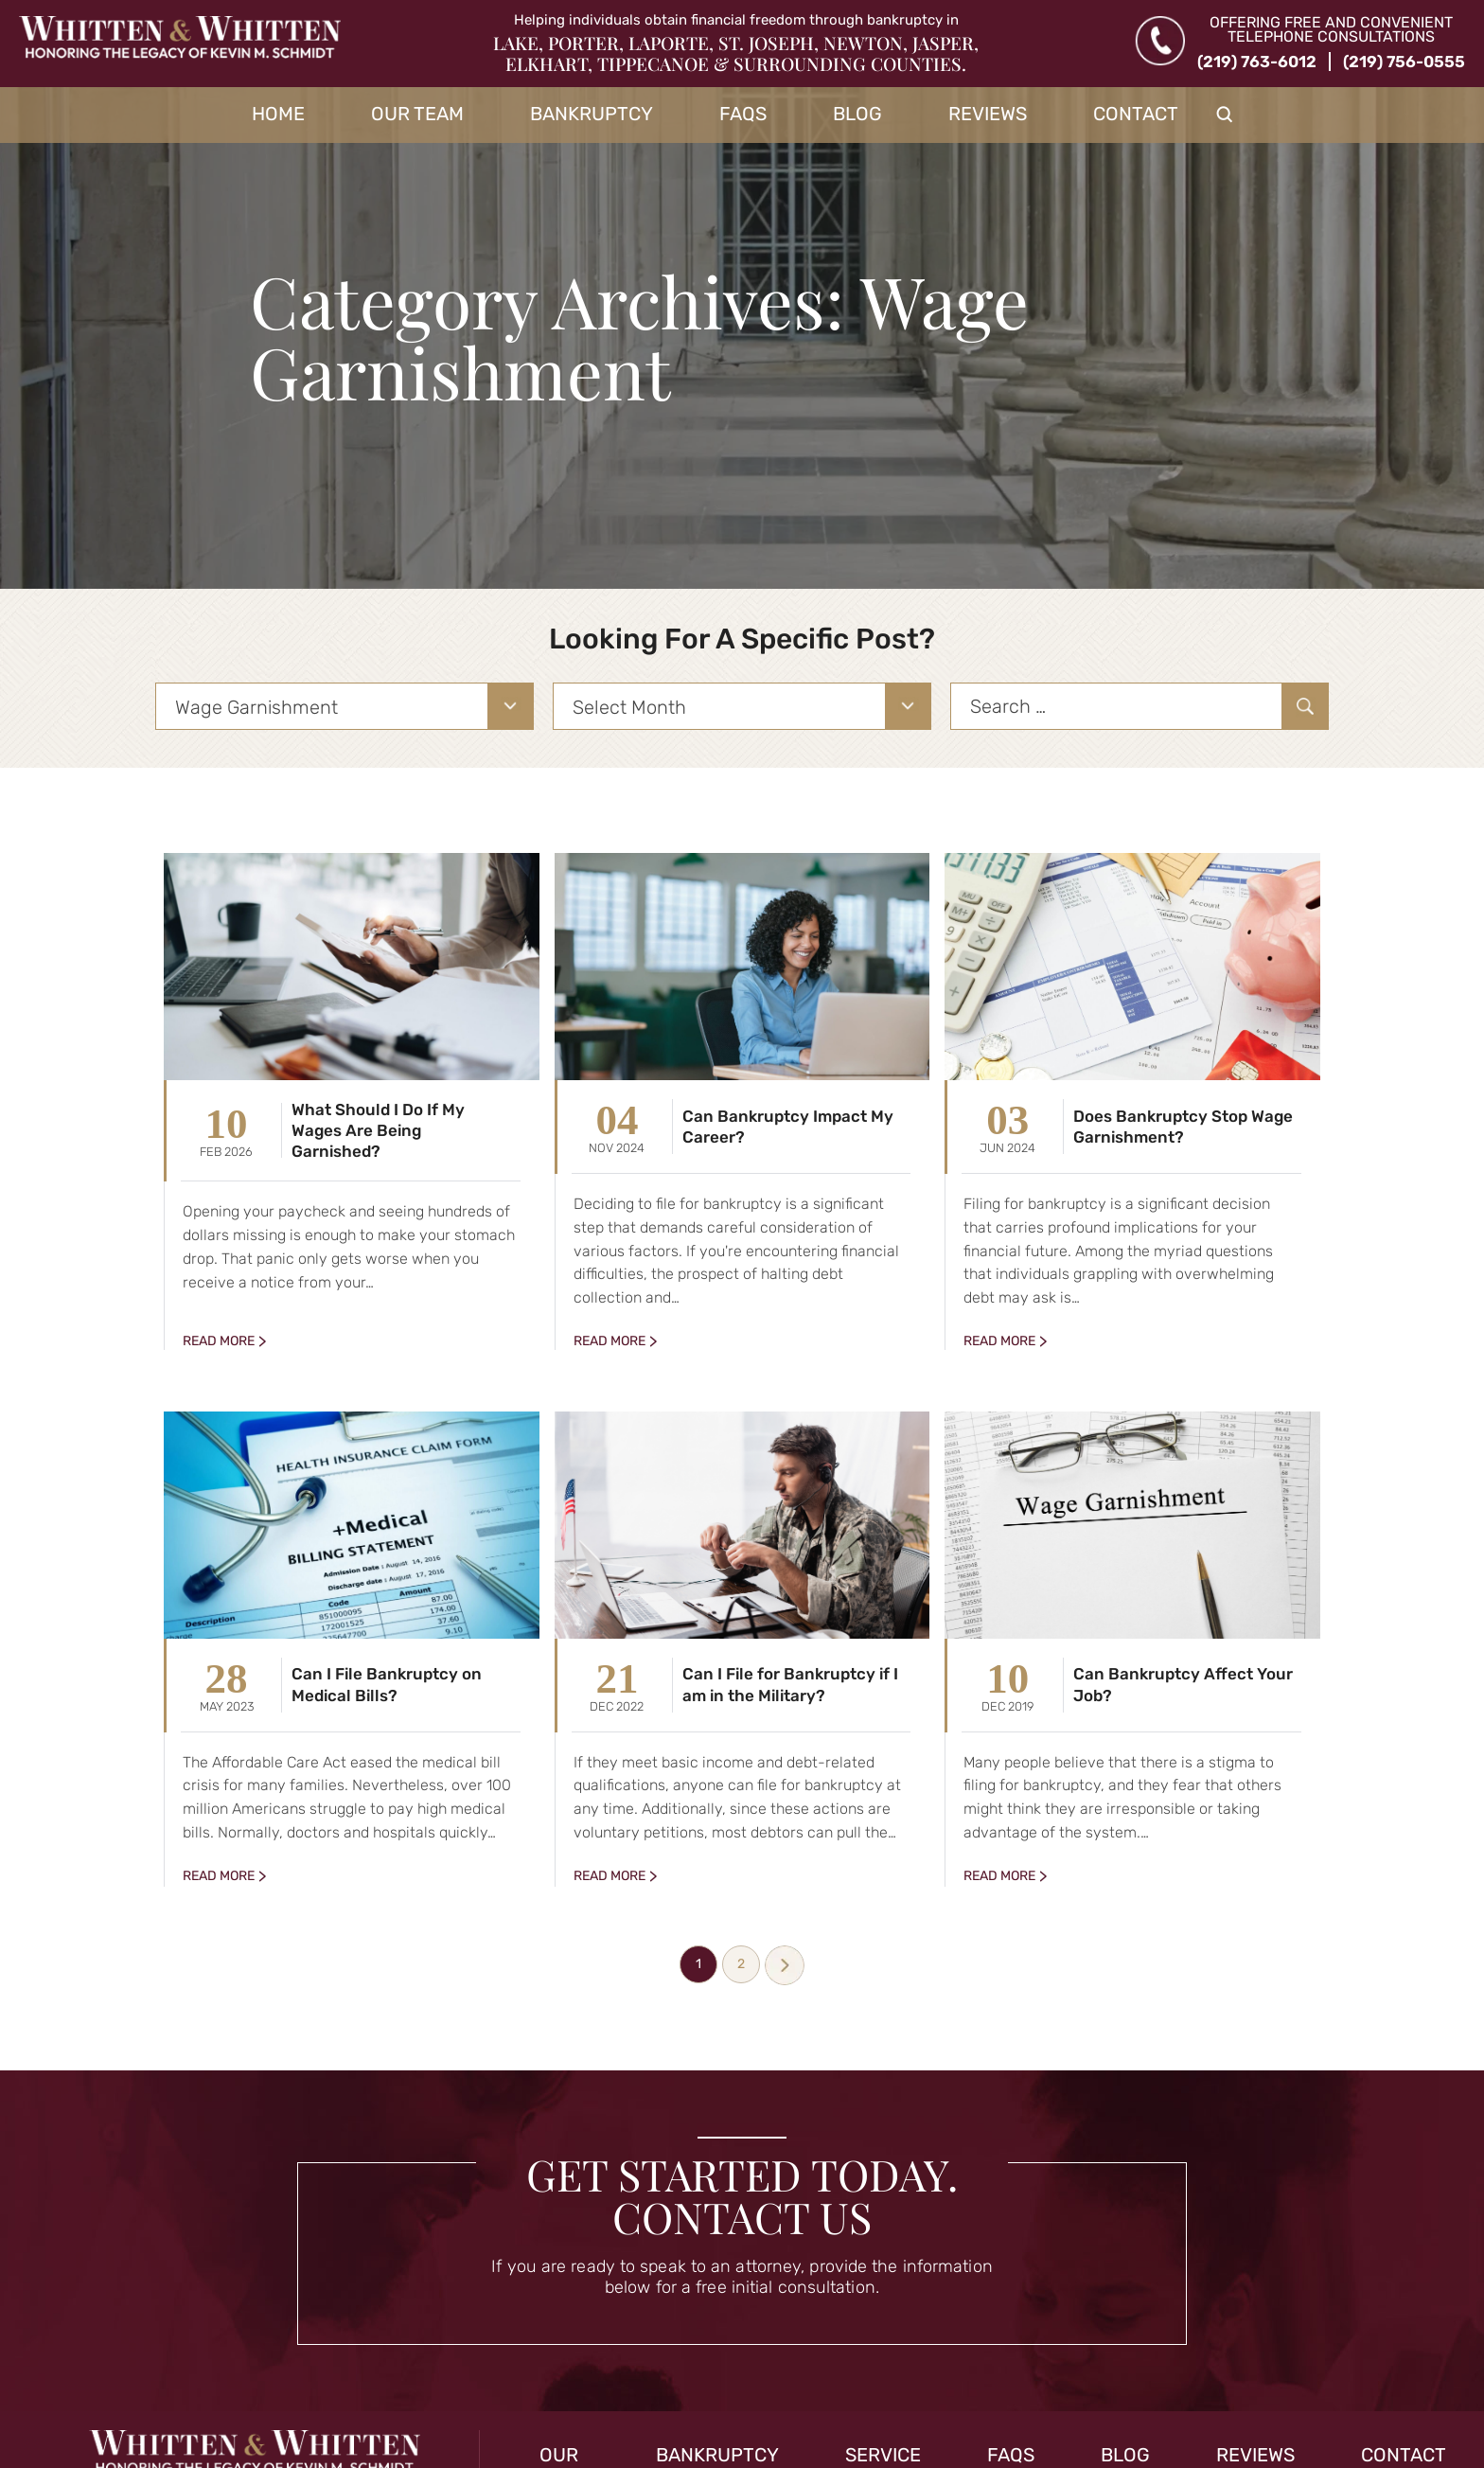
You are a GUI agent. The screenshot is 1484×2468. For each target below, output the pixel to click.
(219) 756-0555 (1404, 61)
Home (278, 113)
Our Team (417, 113)
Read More (219, 1341)
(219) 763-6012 (1256, 61)
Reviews (987, 113)
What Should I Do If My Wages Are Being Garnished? (378, 1130)
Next (784, 1965)
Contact (1135, 113)
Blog (857, 113)
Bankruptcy (591, 113)
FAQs (743, 113)
